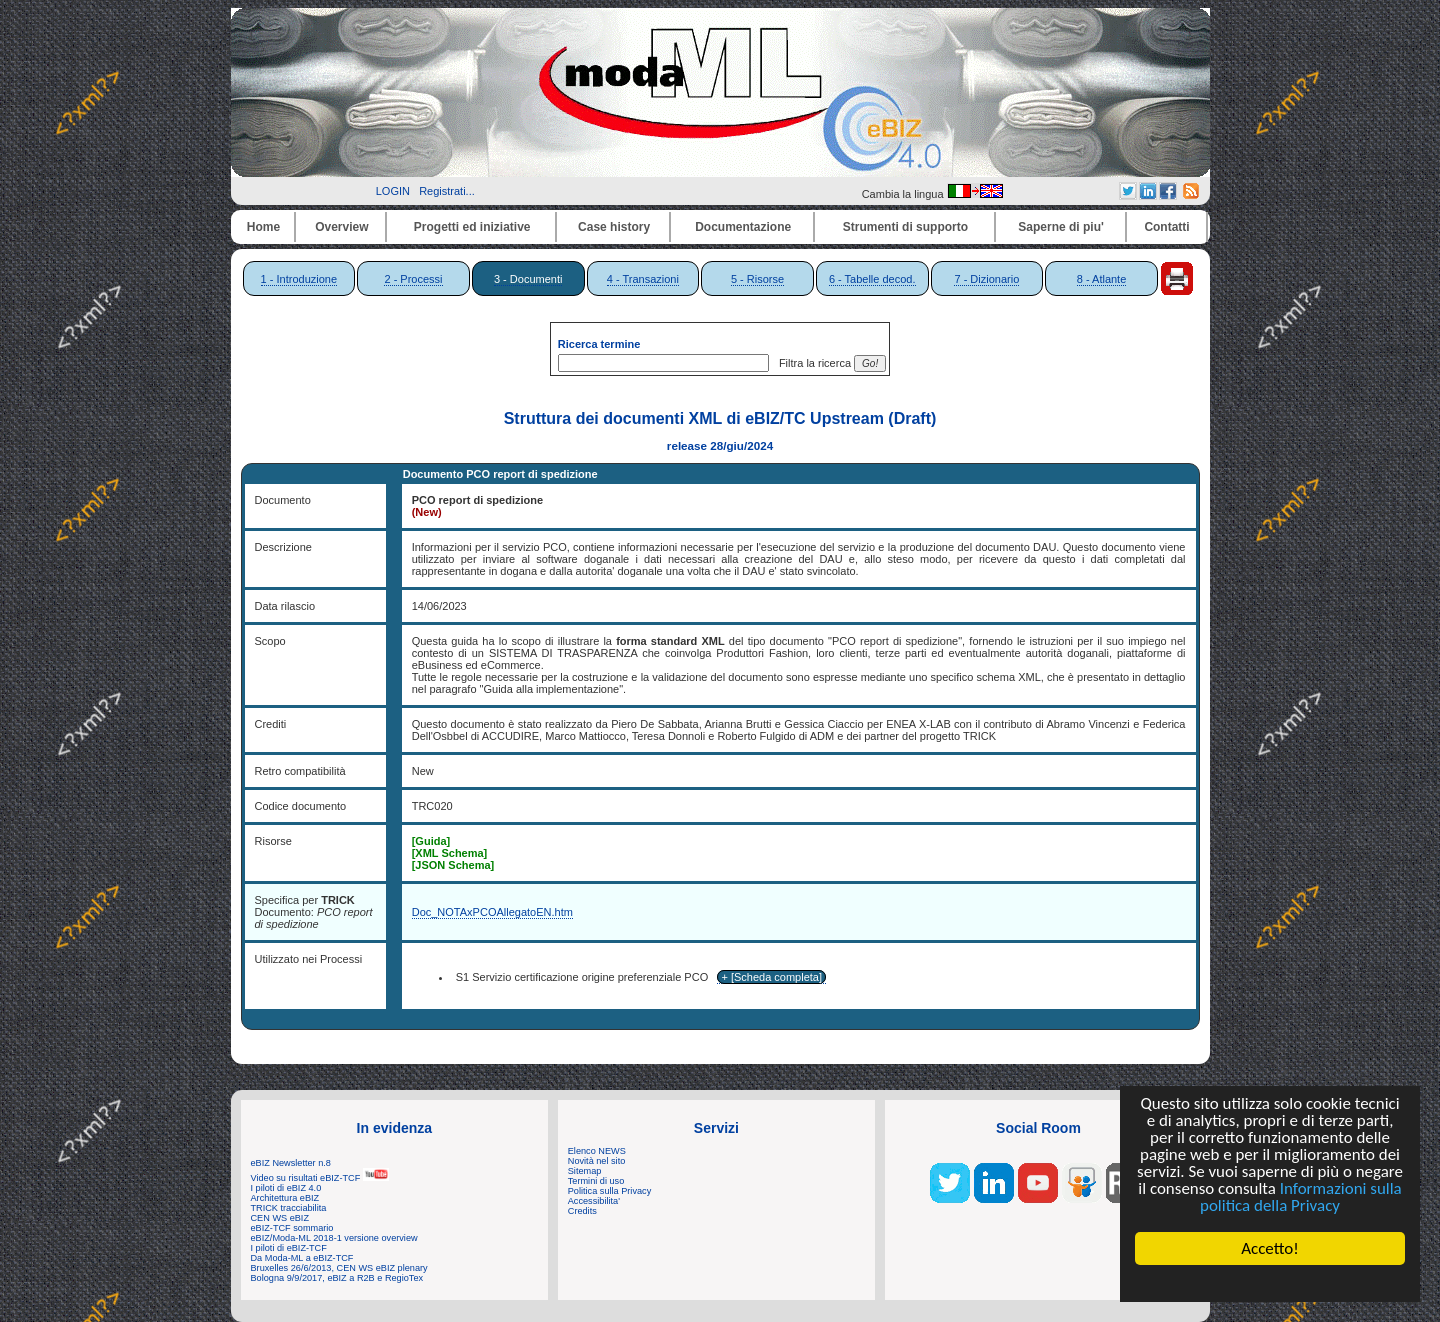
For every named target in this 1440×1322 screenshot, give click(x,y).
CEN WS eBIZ (280, 1218)
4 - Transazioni (643, 279)
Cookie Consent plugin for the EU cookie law (1270, 1283)
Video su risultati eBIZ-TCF (320, 1178)
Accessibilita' (594, 1201)
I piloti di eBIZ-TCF (289, 1248)
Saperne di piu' (1061, 227)
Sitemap (585, 1171)
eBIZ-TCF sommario (292, 1228)
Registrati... (447, 191)
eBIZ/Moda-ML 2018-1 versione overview (334, 1238)
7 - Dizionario (986, 279)
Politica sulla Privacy (609, 1191)
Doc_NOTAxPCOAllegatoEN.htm (492, 912)
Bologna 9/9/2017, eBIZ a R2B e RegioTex (337, 1278)
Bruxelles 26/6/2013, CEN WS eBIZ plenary (339, 1268)
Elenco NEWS (597, 1151)
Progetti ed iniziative (472, 227)
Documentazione (743, 227)
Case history (614, 227)
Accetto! (1270, 1248)
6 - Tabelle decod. (872, 279)
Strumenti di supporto (905, 227)
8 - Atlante (1102, 279)
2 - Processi (413, 279)
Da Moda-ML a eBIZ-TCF (302, 1258)
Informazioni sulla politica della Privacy (1301, 1198)
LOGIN (393, 191)
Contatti (1166, 227)
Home (263, 227)
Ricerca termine (599, 344)
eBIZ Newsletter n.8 (291, 1163)
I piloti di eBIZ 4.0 (286, 1188)
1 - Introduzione (299, 279)
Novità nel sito (597, 1161)
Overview (341, 227)
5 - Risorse (757, 279)
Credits (582, 1211)
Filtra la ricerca (812, 363)
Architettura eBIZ (285, 1198)
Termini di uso (596, 1181)
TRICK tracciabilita (289, 1208)
